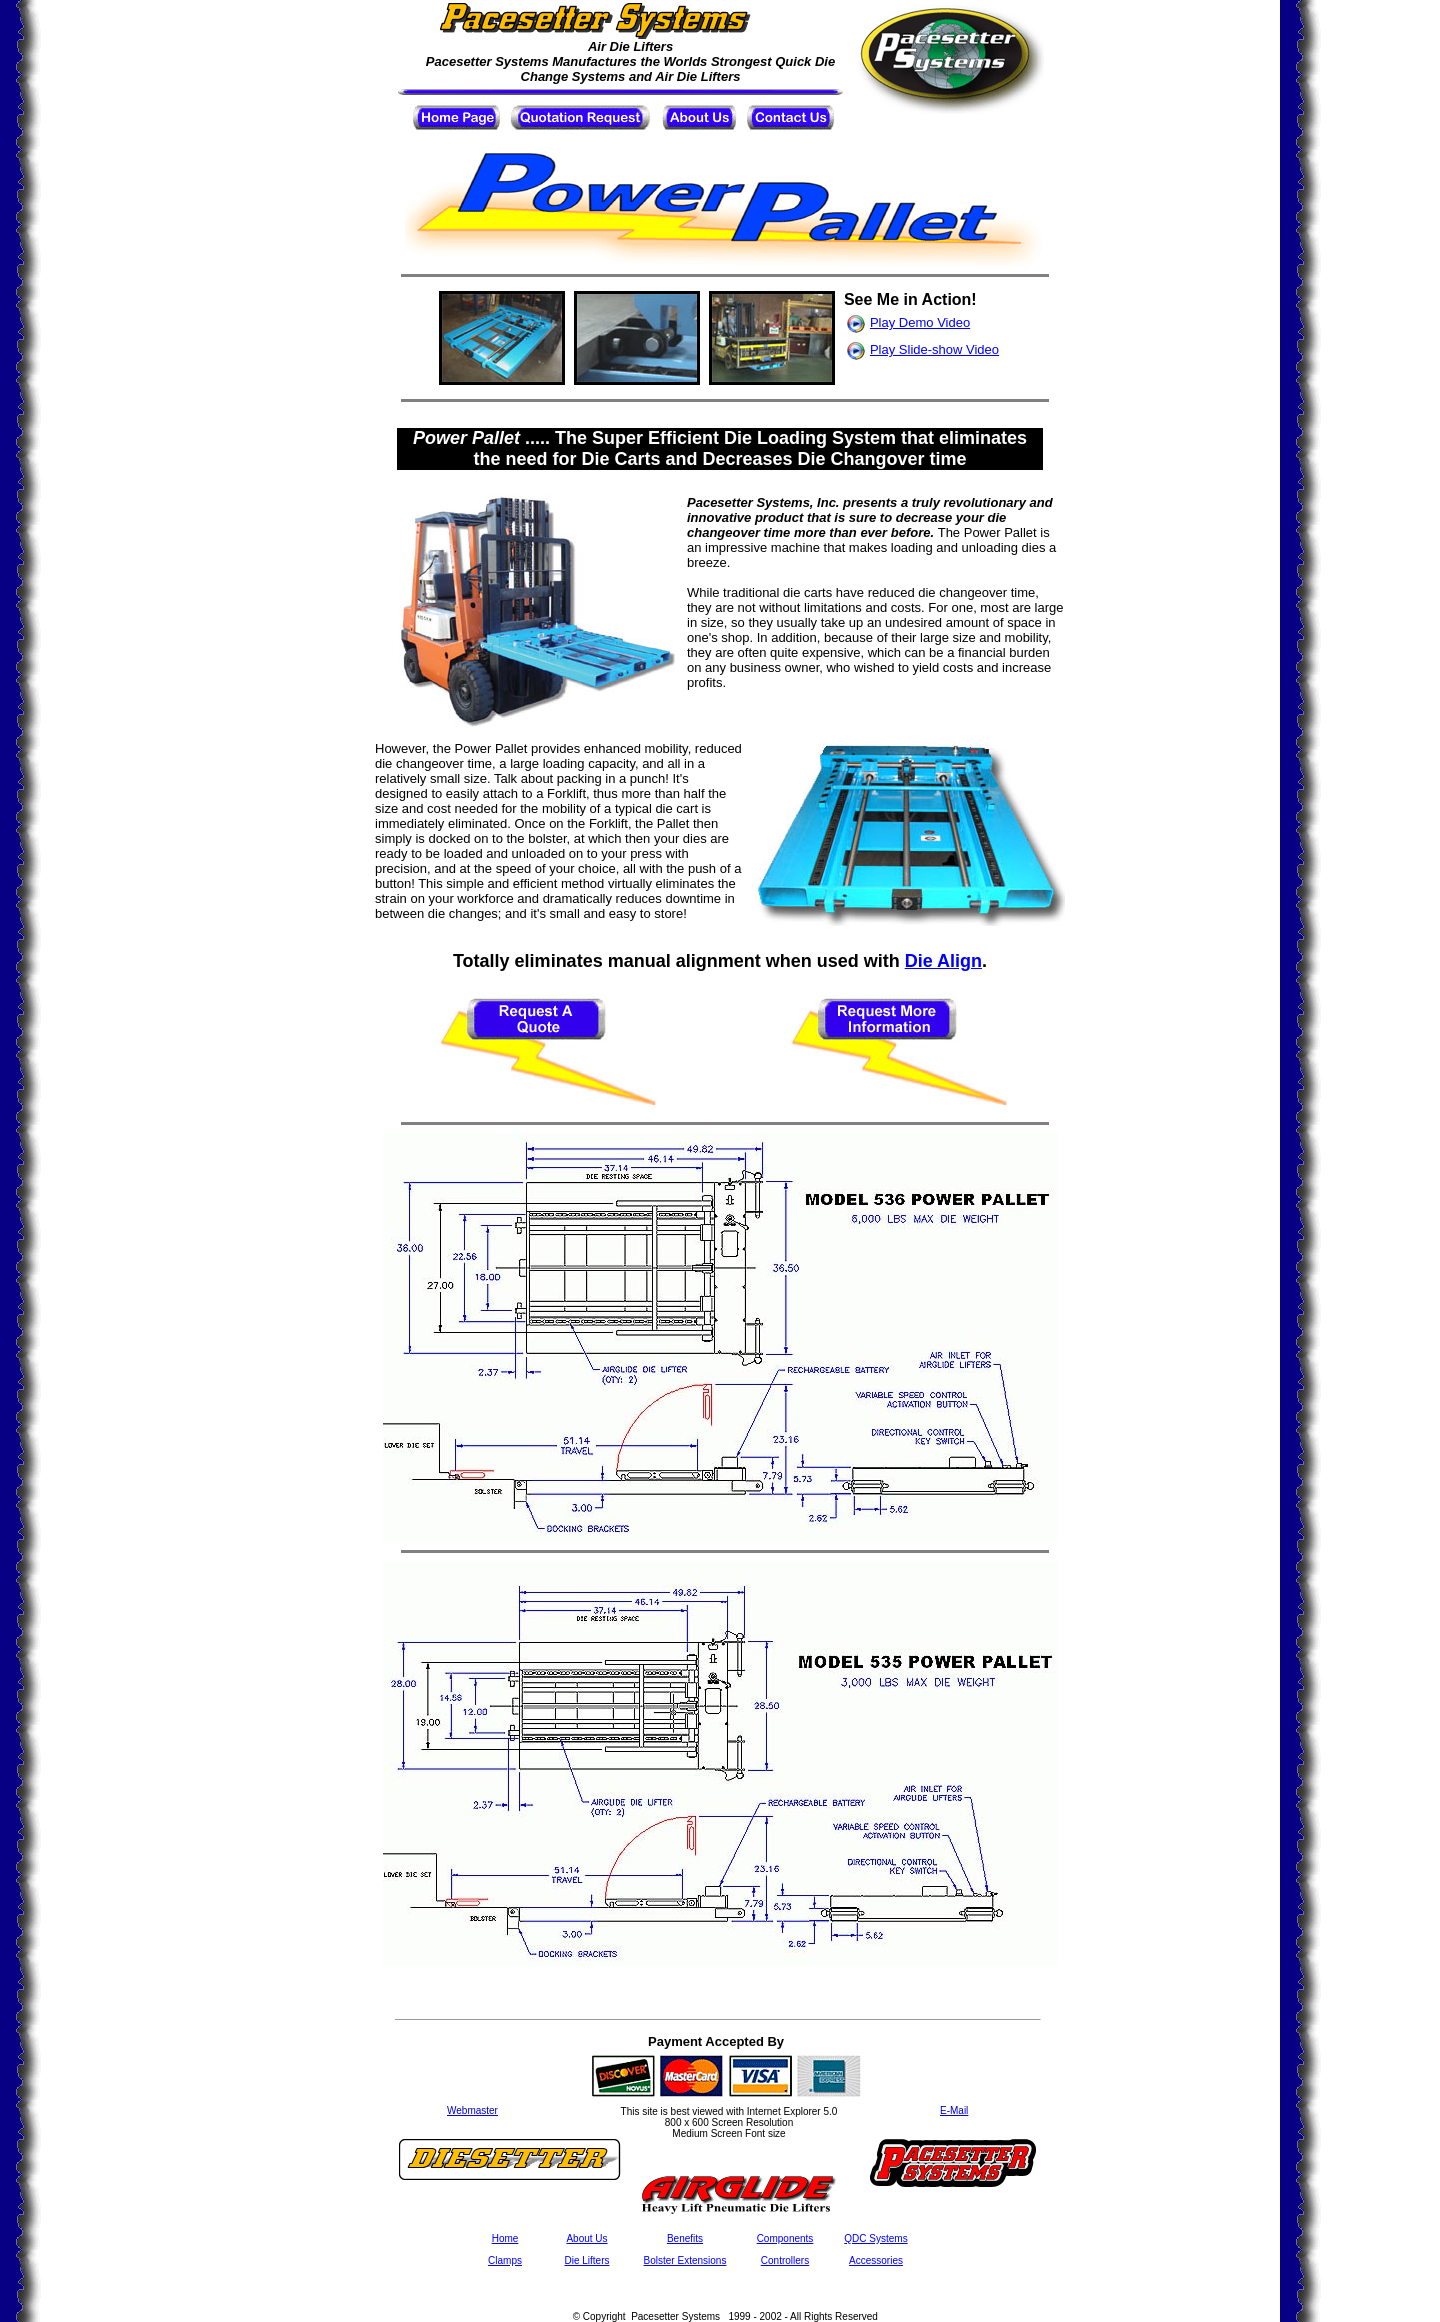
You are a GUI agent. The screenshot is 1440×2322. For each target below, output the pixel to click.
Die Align (943, 961)
